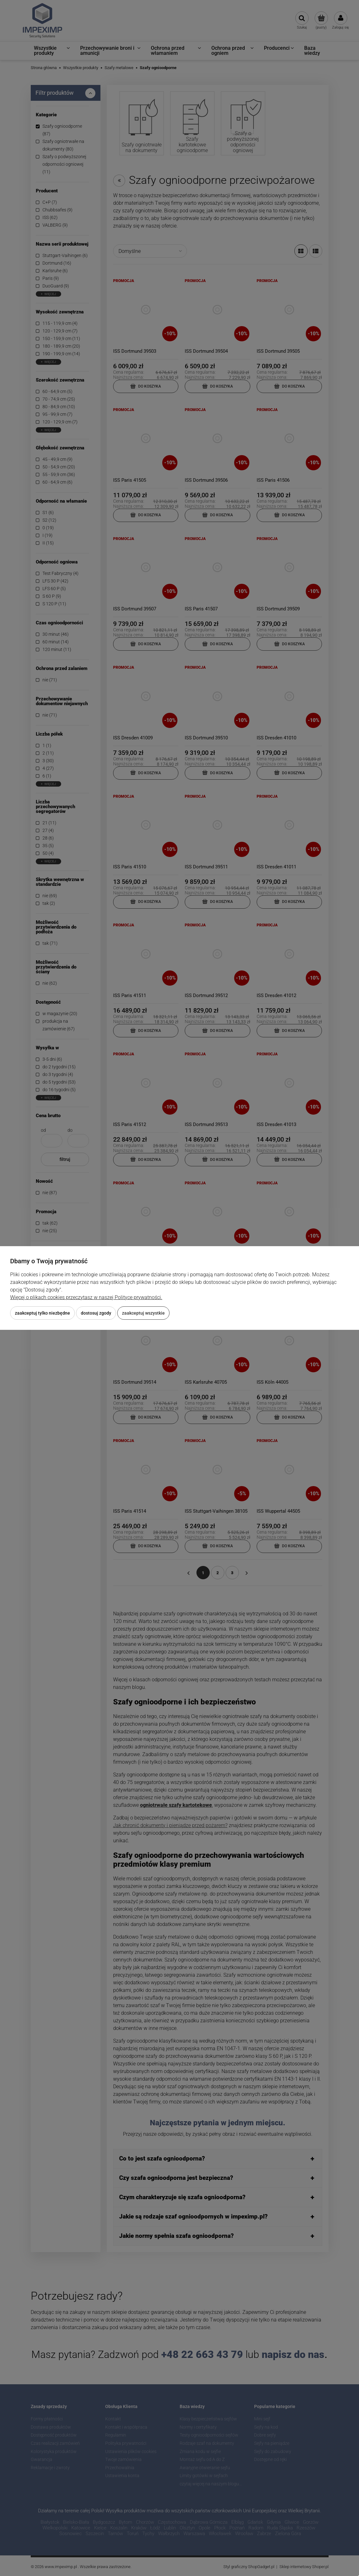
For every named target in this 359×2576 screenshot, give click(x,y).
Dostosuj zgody (96, 1313)
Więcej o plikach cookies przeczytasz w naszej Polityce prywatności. (86, 1297)
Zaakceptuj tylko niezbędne (42, 1313)
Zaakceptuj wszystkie (143, 1313)
